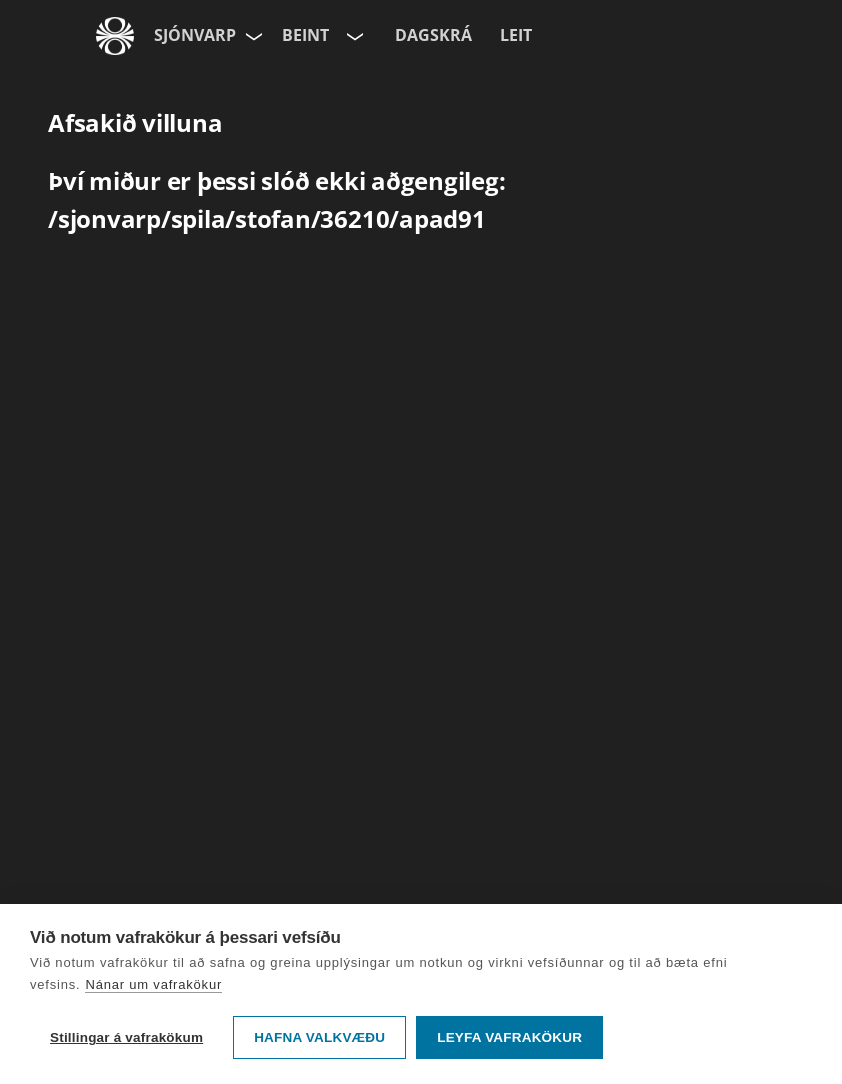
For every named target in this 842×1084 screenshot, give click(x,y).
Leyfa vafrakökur (509, 1037)
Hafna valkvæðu (319, 1037)
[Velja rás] (353, 36)
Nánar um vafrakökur (153, 984)
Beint (305, 35)
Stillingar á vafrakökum (126, 1037)
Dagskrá (433, 35)
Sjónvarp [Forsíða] (195, 35)
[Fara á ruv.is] (115, 36)
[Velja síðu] (252, 36)
